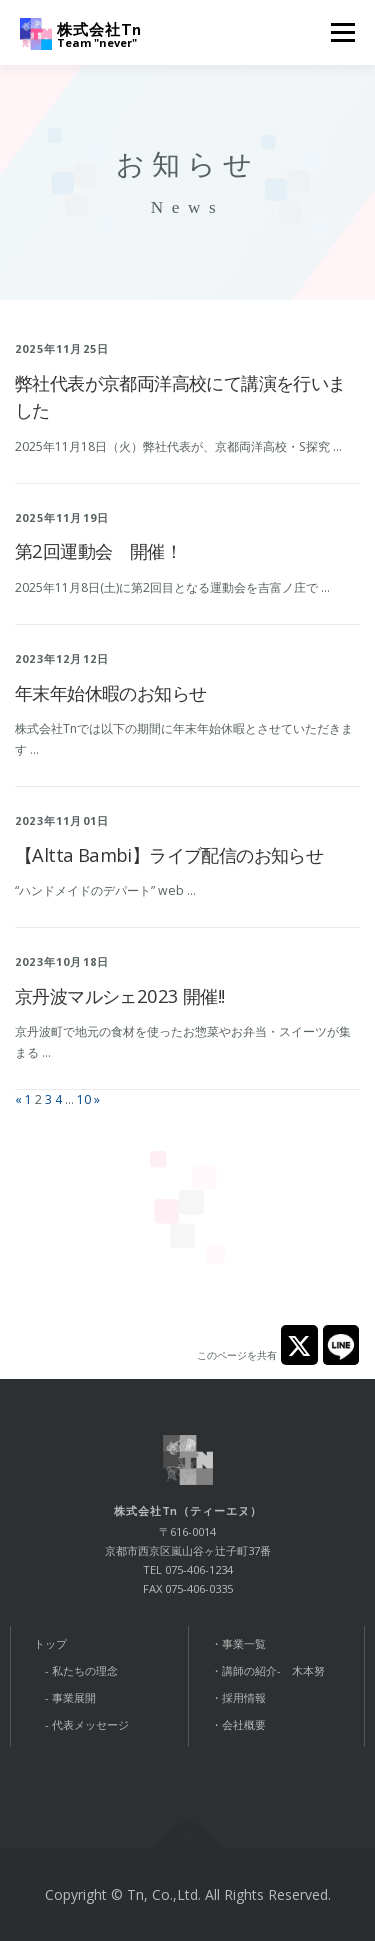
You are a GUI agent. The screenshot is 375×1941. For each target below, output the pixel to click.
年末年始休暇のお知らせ (110, 692)
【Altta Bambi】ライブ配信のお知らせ (169, 854)
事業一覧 (244, 1643)
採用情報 (244, 1697)
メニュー (342, 32)
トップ (50, 1643)
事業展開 (74, 1697)
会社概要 (244, 1724)
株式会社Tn (99, 29)
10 (84, 1099)
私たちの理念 (85, 1670)
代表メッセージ (90, 1724)
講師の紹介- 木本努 (273, 1670)
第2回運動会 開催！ (98, 550)
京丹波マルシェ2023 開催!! (119, 995)
